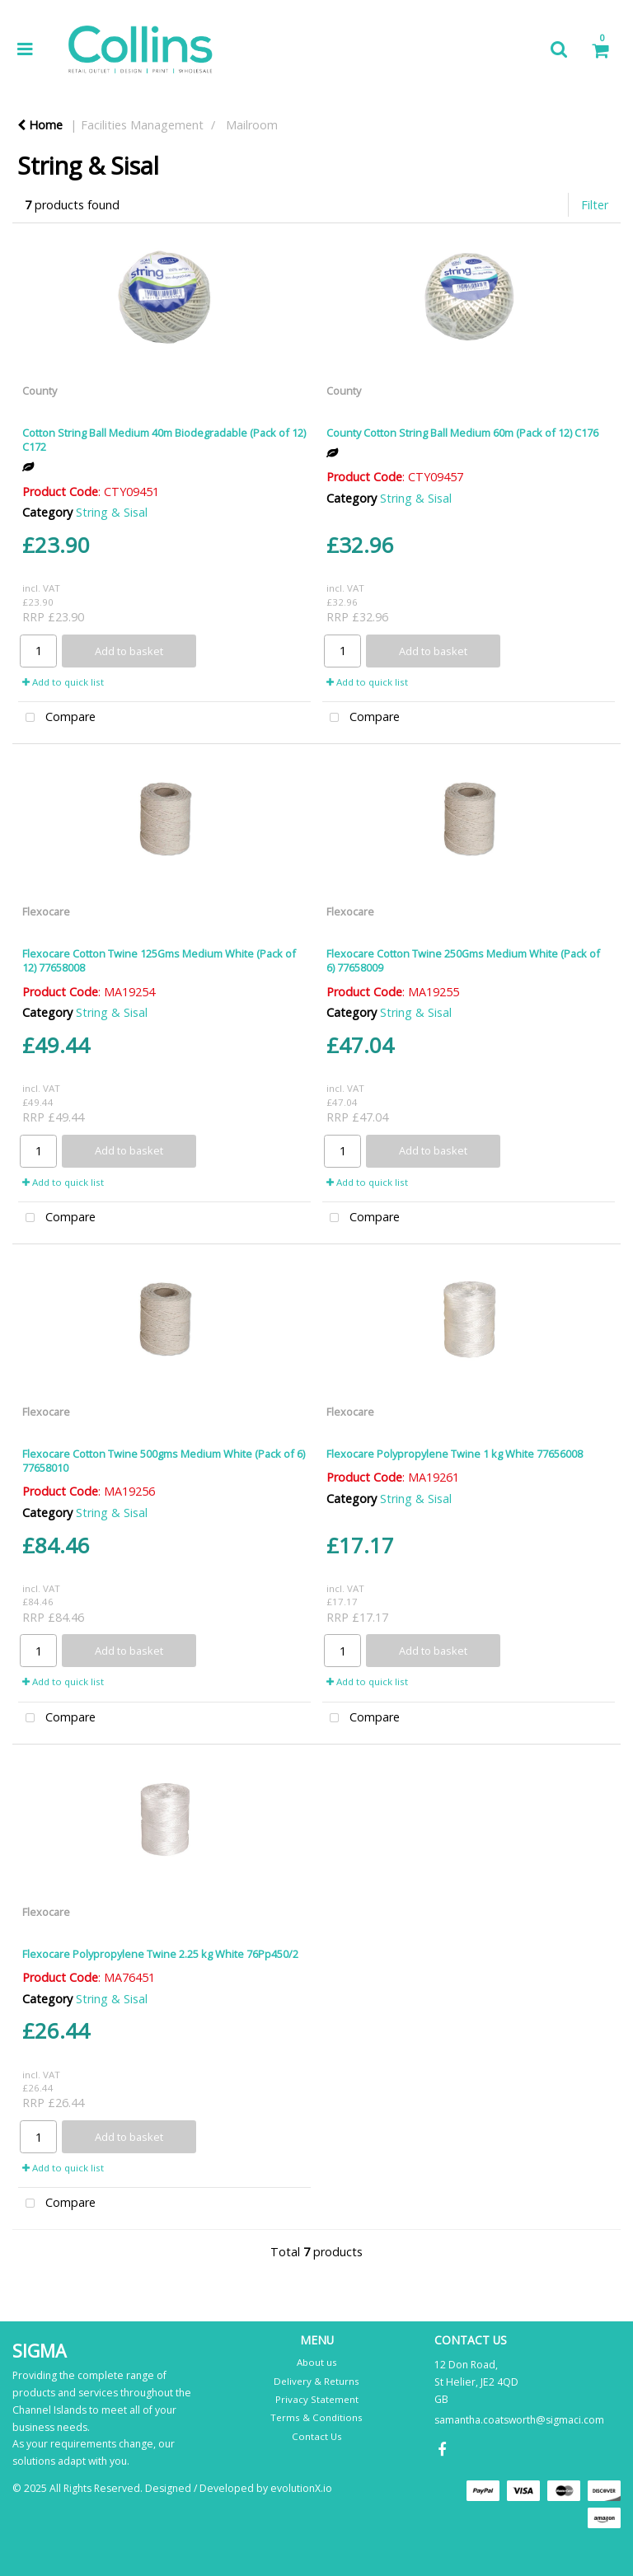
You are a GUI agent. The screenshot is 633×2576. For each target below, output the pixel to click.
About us (317, 2362)
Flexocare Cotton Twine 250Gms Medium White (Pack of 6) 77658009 (463, 960)
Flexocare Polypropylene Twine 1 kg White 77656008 (454, 1453)
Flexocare (46, 911)
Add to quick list (63, 682)
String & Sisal (112, 512)
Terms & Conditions (316, 2417)
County (39, 390)
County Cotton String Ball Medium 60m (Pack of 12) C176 (462, 432)
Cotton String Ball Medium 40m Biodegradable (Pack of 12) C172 (164, 439)
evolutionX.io (301, 2488)
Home (40, 125)
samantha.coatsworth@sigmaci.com (519, 2420)
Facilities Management (142, 125)
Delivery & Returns (316, 2381)
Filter (594, 205)
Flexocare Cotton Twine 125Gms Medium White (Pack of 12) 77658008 (159, 960)
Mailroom (252, 125)
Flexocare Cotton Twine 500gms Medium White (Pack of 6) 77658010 (163, 1460)
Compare (57, 718)
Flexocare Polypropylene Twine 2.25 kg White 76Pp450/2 (160, 1953)
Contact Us (317, 2436)
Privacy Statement (317, 2399)
